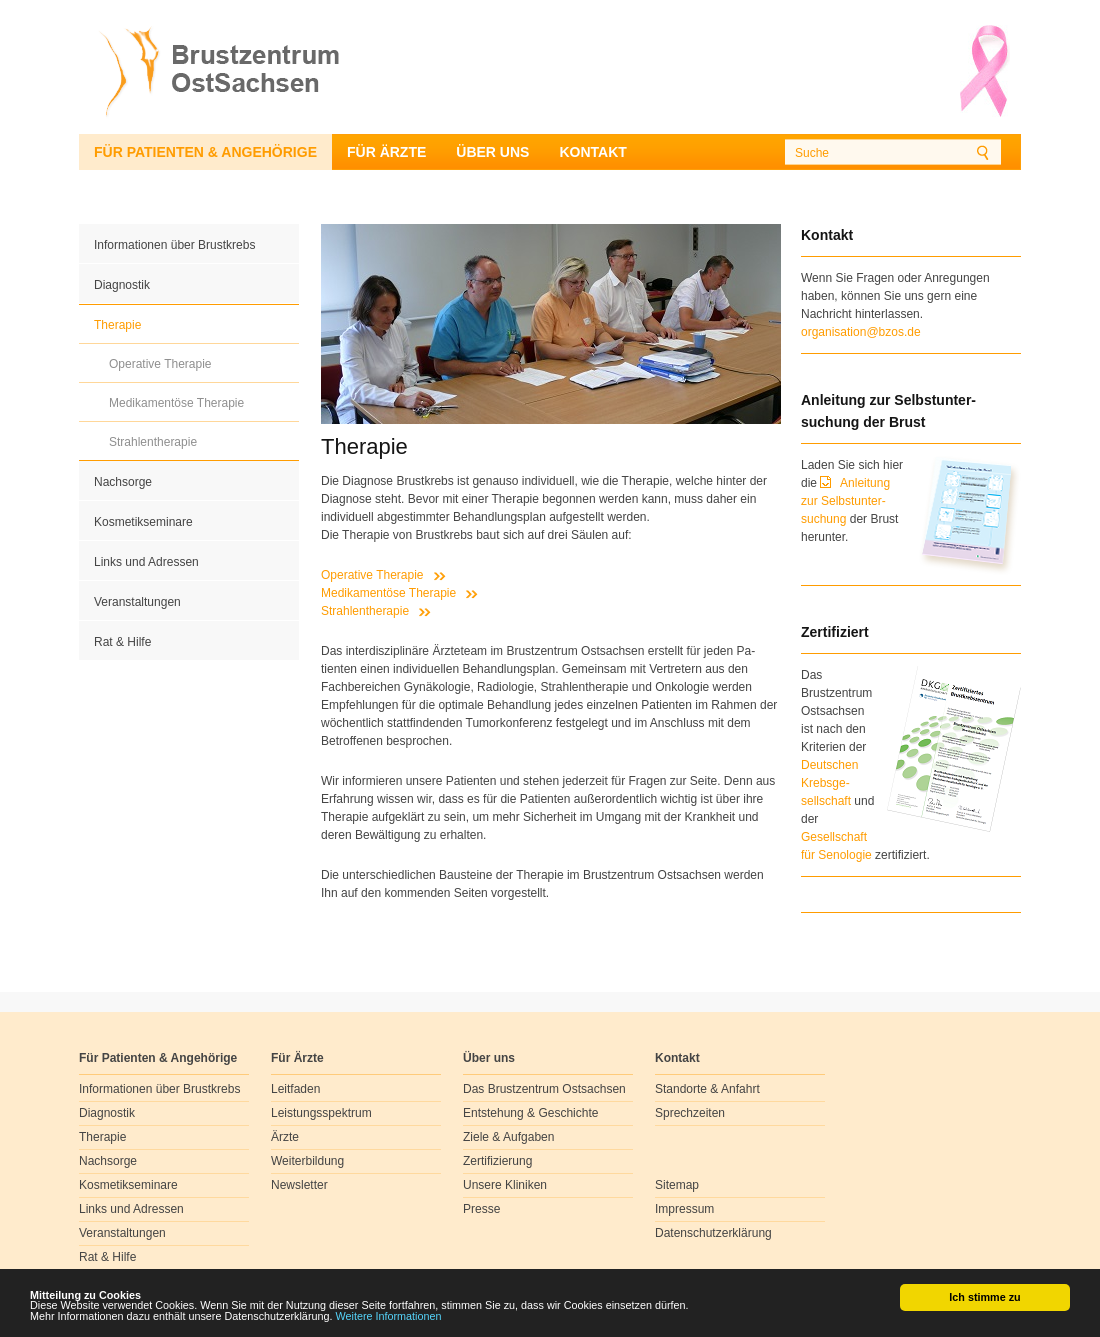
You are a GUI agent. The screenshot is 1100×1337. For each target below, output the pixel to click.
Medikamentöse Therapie (176, 403)
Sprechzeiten (690, 1113)
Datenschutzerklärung (713, 1233)
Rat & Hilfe (122, 642)
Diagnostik (122, 285)
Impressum (684, 1209)
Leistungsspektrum (321, 1113)
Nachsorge (123, 482)
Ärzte (285, 1137)
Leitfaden (295, 1089)
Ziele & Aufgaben (508, 1137)
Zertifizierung (497, 1161)
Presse (481, 1209)
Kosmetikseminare (143, 522)
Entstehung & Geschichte (530, 1113)
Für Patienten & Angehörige (205, 152)
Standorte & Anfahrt (707, 1089)
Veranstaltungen (137, 602)
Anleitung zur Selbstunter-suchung (845, 501)
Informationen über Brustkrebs (174, 245)
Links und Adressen (146, 562)
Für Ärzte (386, 152)
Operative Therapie (160, 364)
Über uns (492, 152)
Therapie (117, 325)
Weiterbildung (307, 1161)
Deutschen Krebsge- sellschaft (829, 783)
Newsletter (299, 1185)
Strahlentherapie (153, 442)
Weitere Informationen (389, 1317)
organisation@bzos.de (861, 332)
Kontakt (592, 152)
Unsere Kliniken (505, 1185)
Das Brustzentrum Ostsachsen (544, 1089)
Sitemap (677, 1185)
